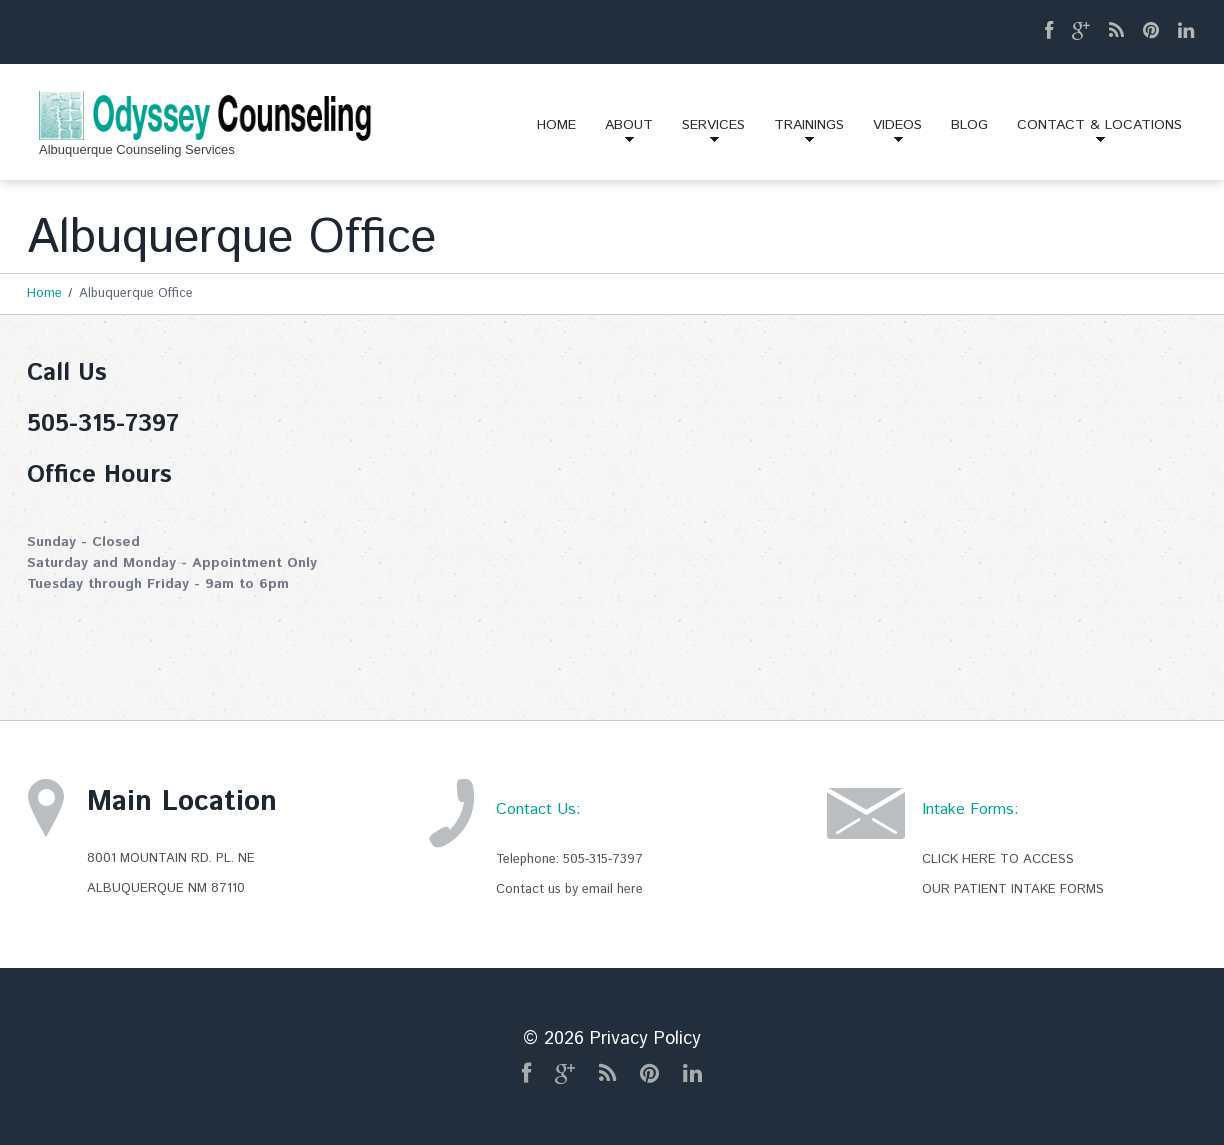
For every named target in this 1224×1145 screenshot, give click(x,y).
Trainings (802, 132)
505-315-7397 (603, 859)
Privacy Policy (645, 1039)
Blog (969, 125)
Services (706, 132)
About (622, 132)
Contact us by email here (569, 889)
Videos (890, 132)
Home (556, 125)
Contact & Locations (1092, 132)
